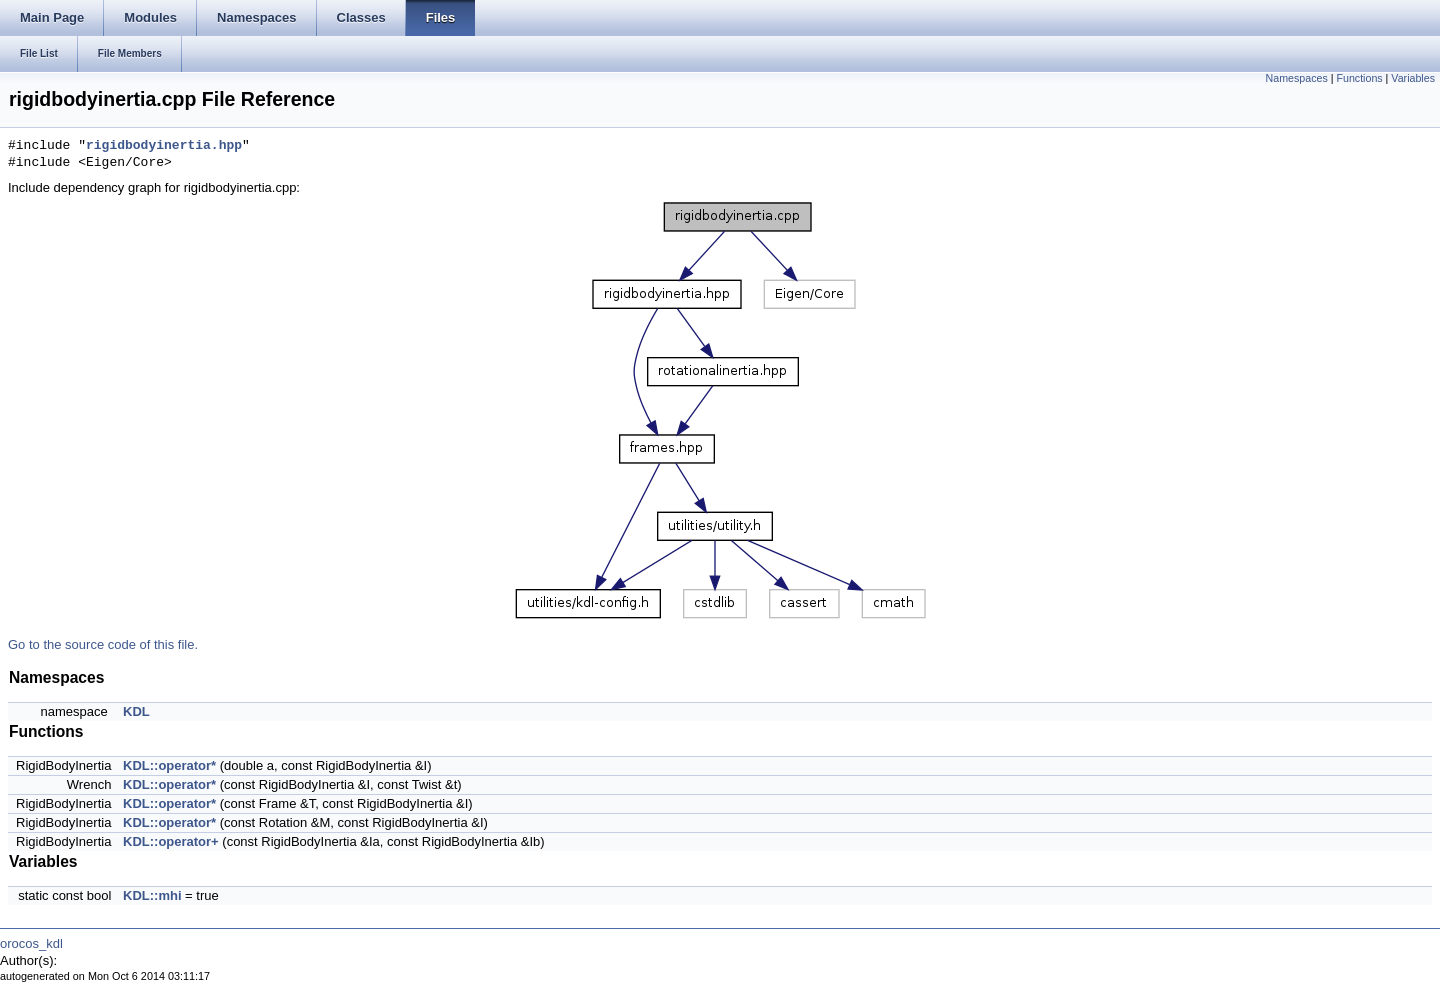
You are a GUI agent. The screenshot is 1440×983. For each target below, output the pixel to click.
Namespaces (1297, 78)
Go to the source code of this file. (103, 644)
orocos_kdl (31, 943)
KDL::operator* (169, 765)
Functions (1359, 78)
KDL (136, 711)
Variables (1413, 78)
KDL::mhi (152, 895)
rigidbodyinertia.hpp (164, 146)
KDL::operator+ (171, 841)
